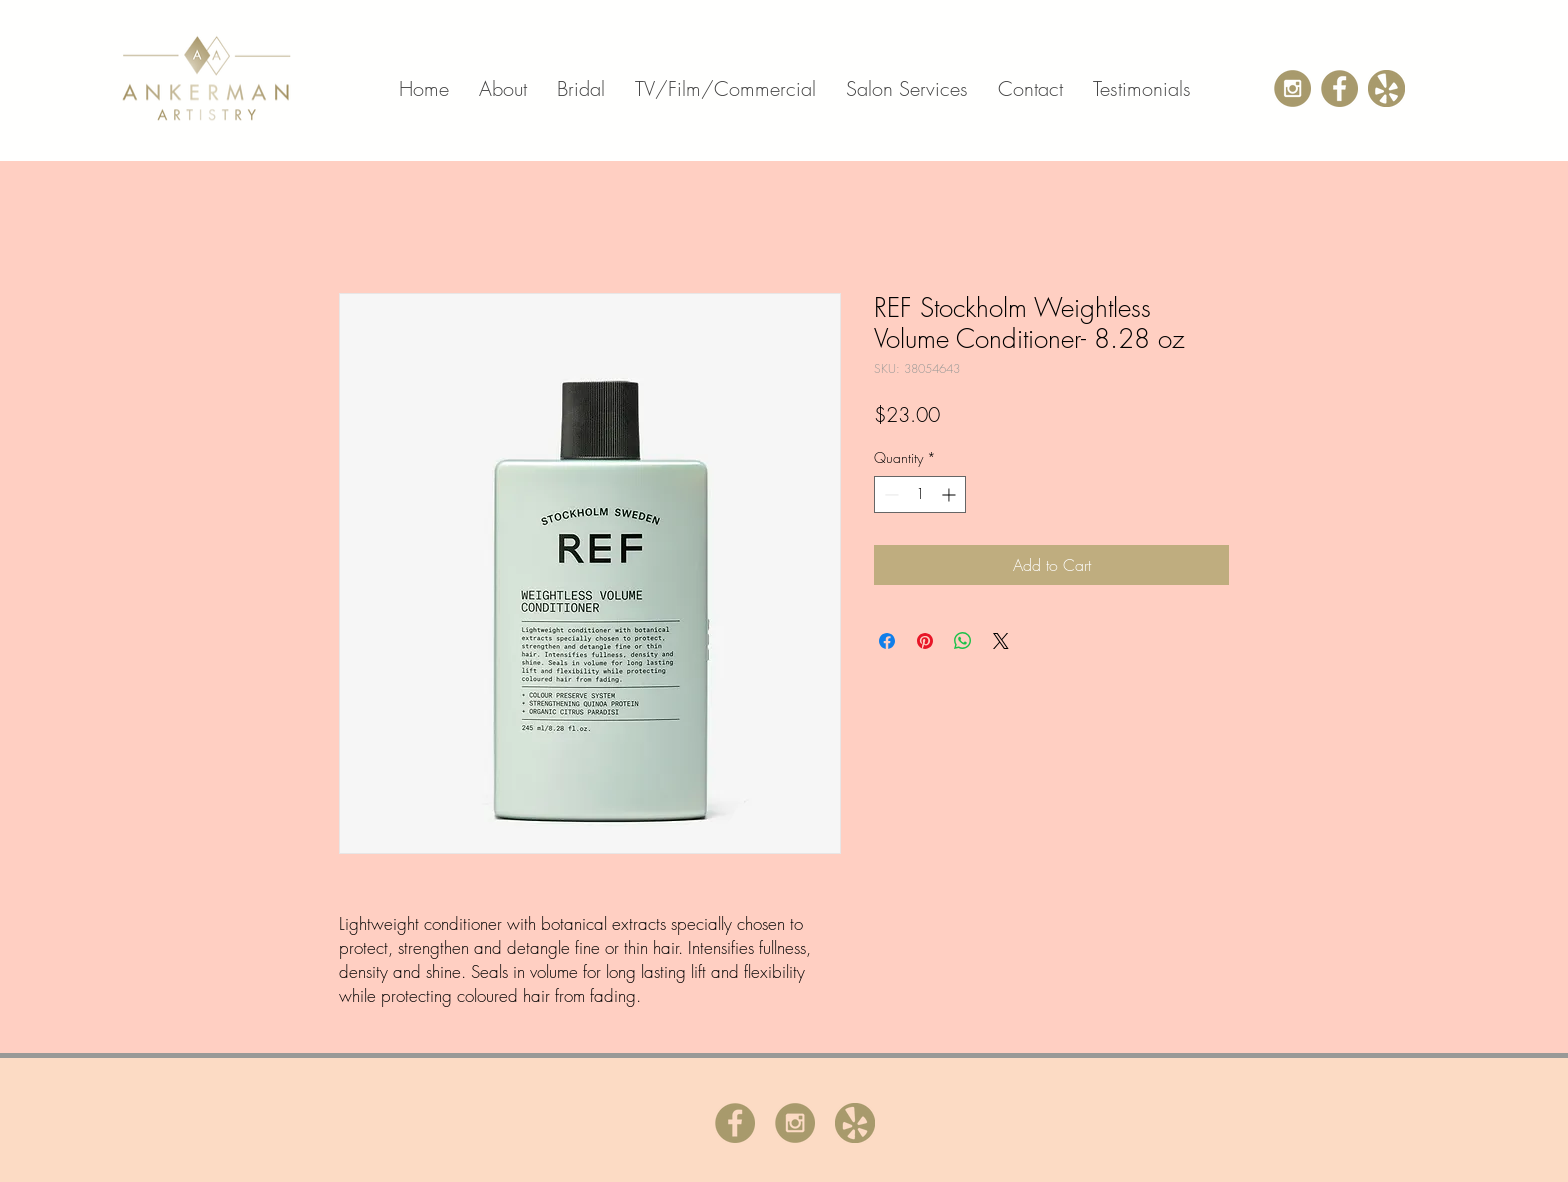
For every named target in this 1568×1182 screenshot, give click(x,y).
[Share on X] (1001, 641)
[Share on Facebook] (887, 641)
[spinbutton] (920, 494)
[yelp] (1386, 88)
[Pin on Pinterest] (925, 641)
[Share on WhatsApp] (963, 641)
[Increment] (950, 494)
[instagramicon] (1292, 88)
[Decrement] (889, 494)
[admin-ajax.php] (1339, 88)
